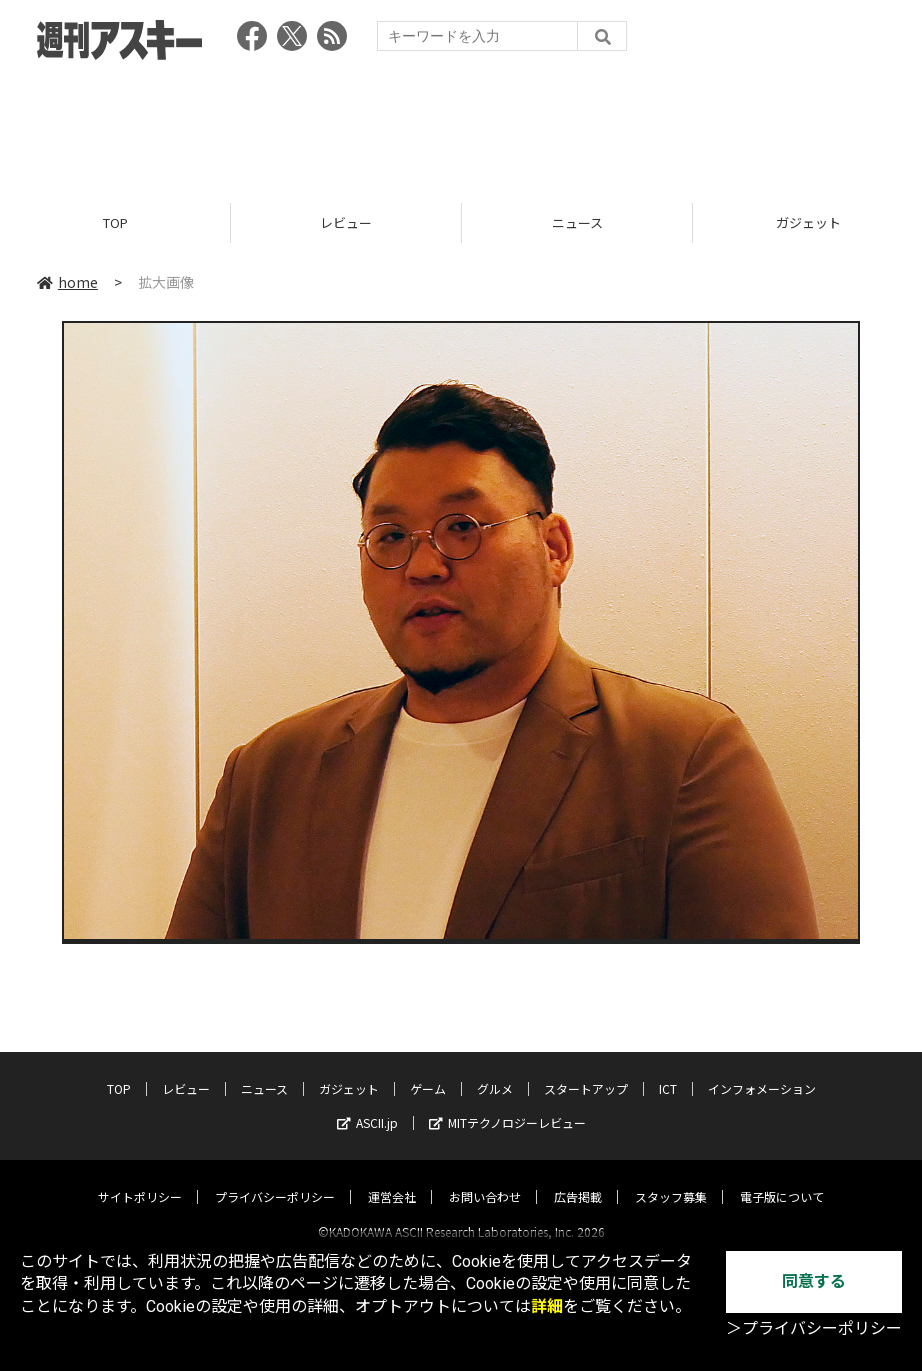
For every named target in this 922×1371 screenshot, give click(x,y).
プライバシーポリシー (275, 1178)
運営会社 (392, 1178)
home (67, 282)
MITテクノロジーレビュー (507, 1104)
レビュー (346, 222)
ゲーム (428, 1070)
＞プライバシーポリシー (814, 1328)
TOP (115, 222)
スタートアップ (586, 1070)
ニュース (577, 222)
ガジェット (349, 1070)
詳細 (547, 1306)
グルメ (495, 1070)
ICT (668, 1070)
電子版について (782, 1178)
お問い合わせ (485, 1178)
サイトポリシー (140, 1178)
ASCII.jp (367, 1104)
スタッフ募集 (671, 1178)
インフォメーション (762, 1070)
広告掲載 (578, 1178)
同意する (814, 1281)
